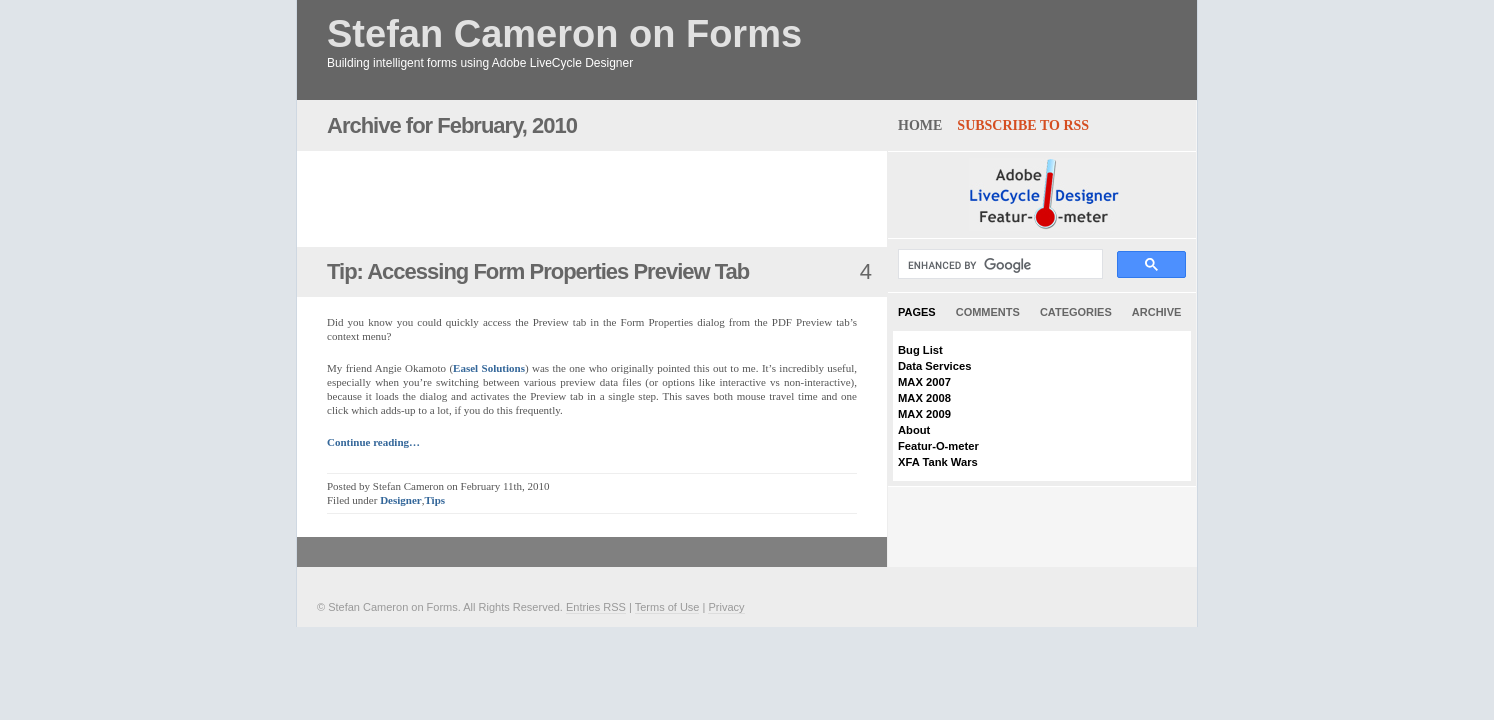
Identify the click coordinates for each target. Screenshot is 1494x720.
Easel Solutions (489, 368)
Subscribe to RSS (1023, 125)
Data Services (934, 366)
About (914, 430)
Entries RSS (596, 607)
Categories (1076, 312)
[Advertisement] (561, 199)
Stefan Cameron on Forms (564, 34)
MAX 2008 (924, 398)
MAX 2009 (924, 414)
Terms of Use (667, 607)
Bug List (920, 350)
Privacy (726, 607)
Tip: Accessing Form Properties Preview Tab (538, 271)
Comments (988, 312)
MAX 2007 (924, 382)
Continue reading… (373, 442)
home (920, 125)
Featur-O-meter (938, 446)
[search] (998, 265)
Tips (434, 500)
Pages (917, 312)
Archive (1157, 312)
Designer (401, 500)
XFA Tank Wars (938, 462)
